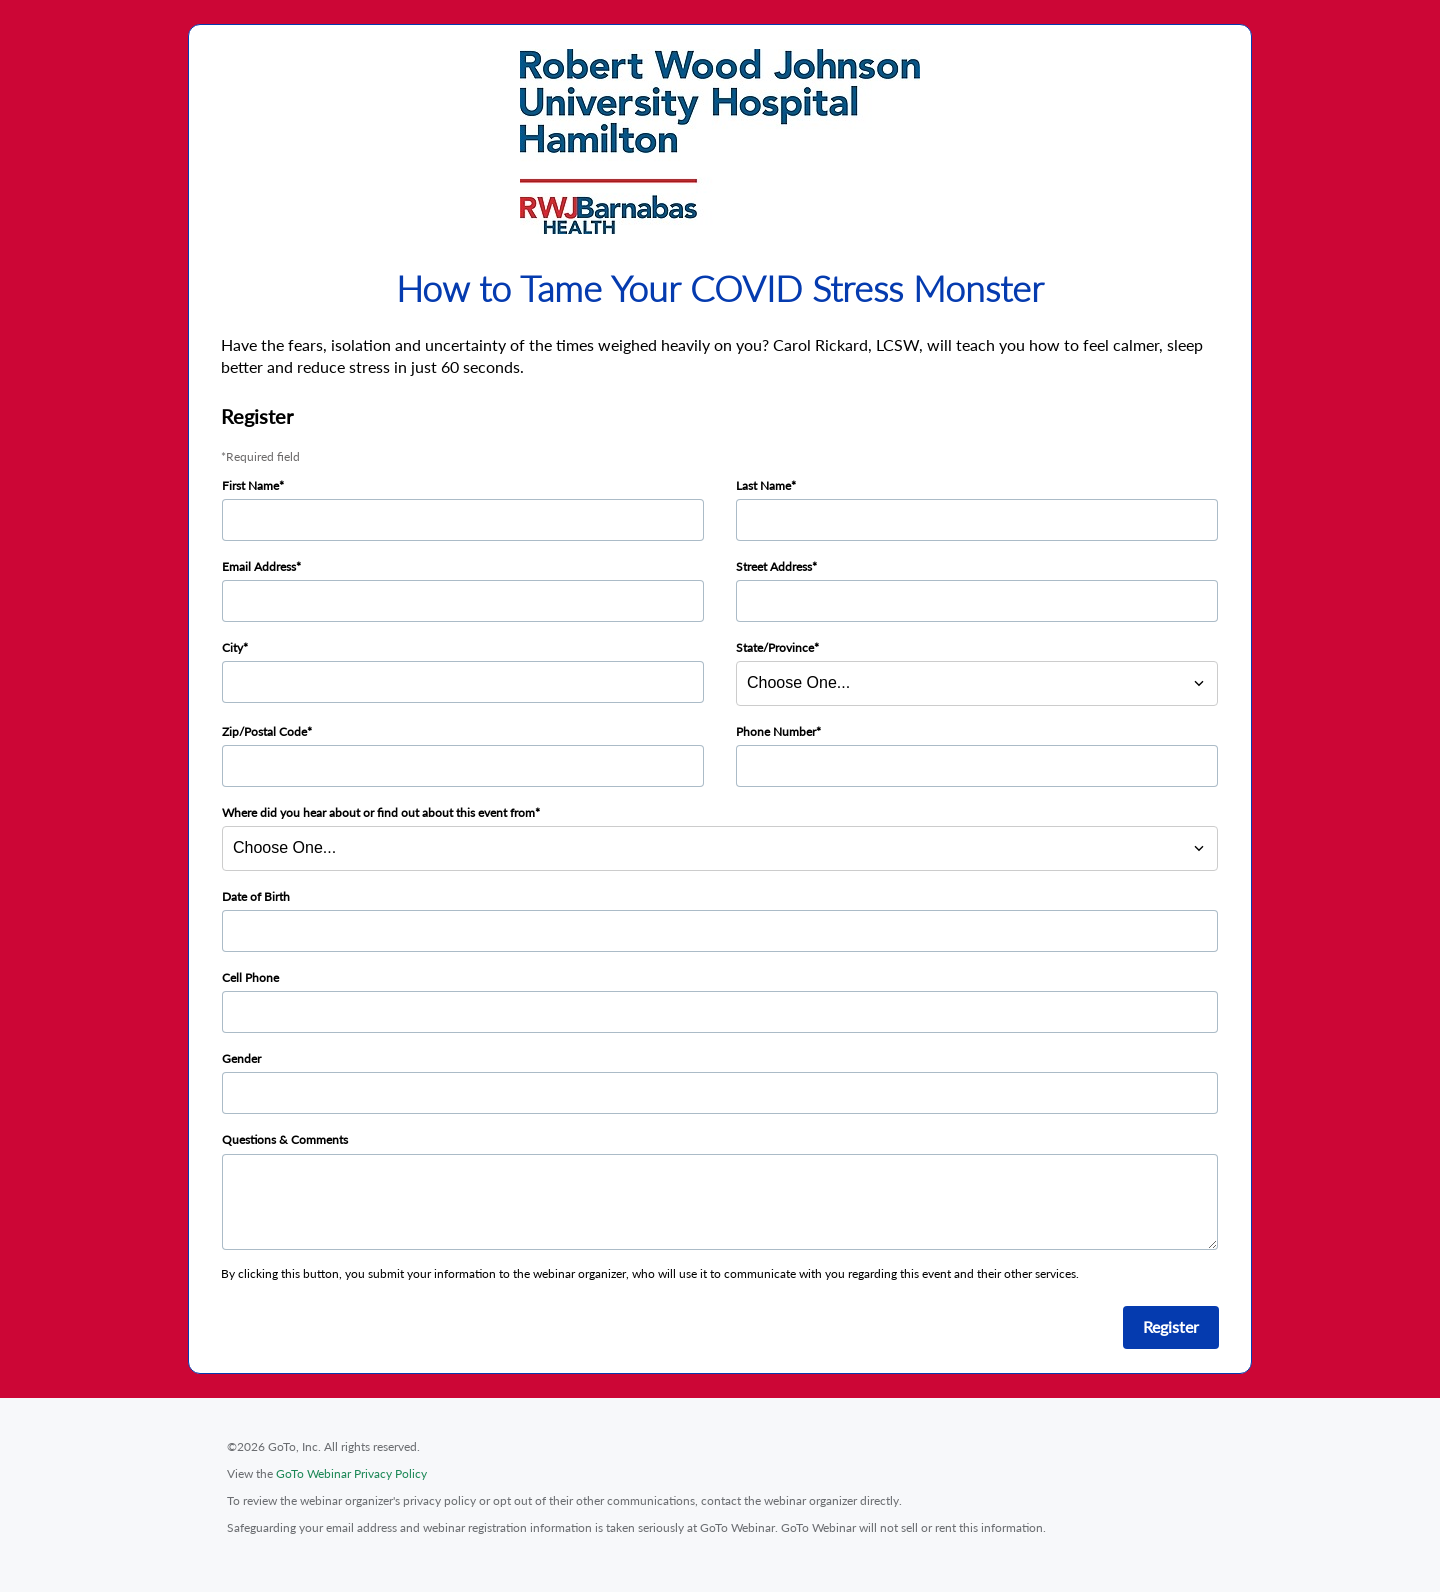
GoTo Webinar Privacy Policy (351, 1473)
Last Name (763, 485)
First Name (250, 485)
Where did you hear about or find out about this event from (378, 812)
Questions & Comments (285, 1139)
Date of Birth (256, 896)
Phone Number (776, 731)
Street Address (774, 566)
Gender (241, 1058)
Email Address (259, 566)
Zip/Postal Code (264, 731)
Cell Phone (250, 977)
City (232, 647)
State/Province (775, 647)
